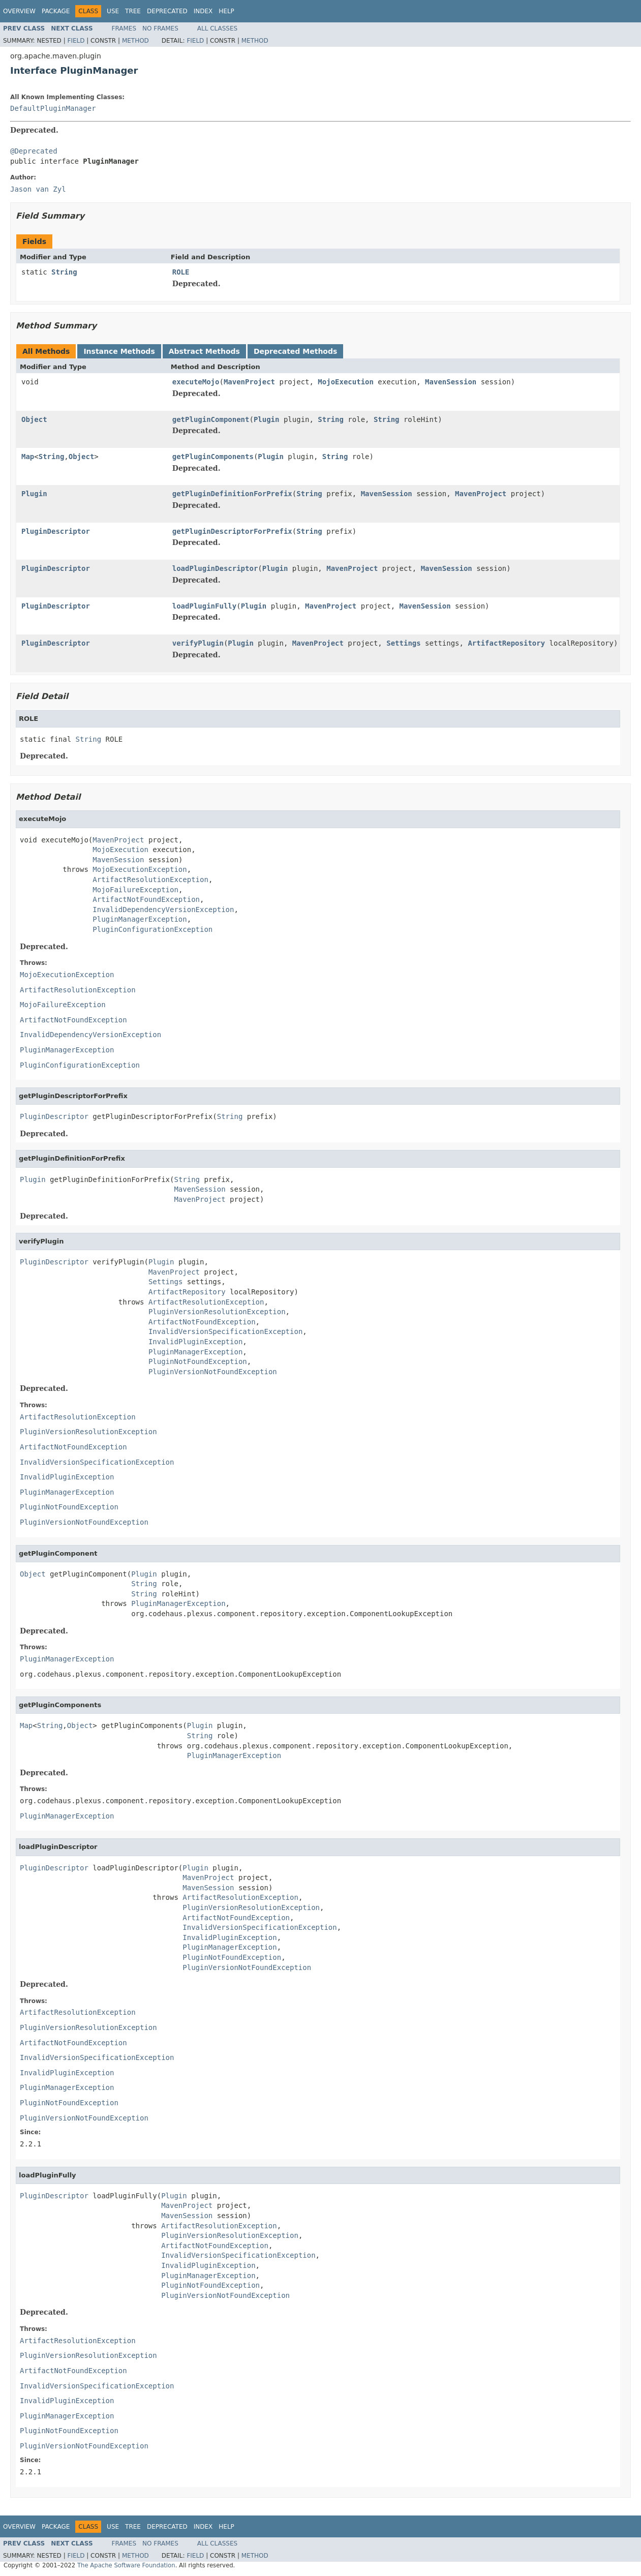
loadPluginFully (204, 606)
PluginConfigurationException (152, 929)
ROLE (181, 272)
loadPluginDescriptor (215, 568)
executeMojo (196, 382)
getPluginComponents (213, 456)
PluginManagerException (140, 919)
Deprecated (167, 11)
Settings (403, 643)
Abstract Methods (204, 351)
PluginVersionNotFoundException (212, 1372)
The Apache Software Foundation (126, 2565)
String (64, 272)
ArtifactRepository (506, 643)
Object (34, 419)
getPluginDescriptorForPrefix (232, 531)
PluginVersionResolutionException (217, 1312)
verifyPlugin (198, 643)
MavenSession (450, 382)
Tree (133, 11)
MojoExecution (346, 382)
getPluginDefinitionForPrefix (232, 494)
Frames (124, 28)
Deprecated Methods (295, 351)
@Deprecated (33, 151)
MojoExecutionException (140, 869)
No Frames (160, 28)
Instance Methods (119, 351)
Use (113, 11)
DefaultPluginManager (53, 108)
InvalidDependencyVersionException (163, 909)
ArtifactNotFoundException (146, 899)
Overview (19, 11)
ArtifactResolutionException (150, 879)
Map (27, 456)
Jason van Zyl (38, 189)
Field (75, 40)
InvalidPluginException (195, 1342)
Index (203, 11)
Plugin (267, 419)
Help (226, 11)
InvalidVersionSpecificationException (225, 1331)
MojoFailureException (135, 890)
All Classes (217, 28)
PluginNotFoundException (197, 1361)
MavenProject (249, 382)
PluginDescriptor (55, 531)
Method (135, 40)
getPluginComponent (211, 419)
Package (56, 11)
